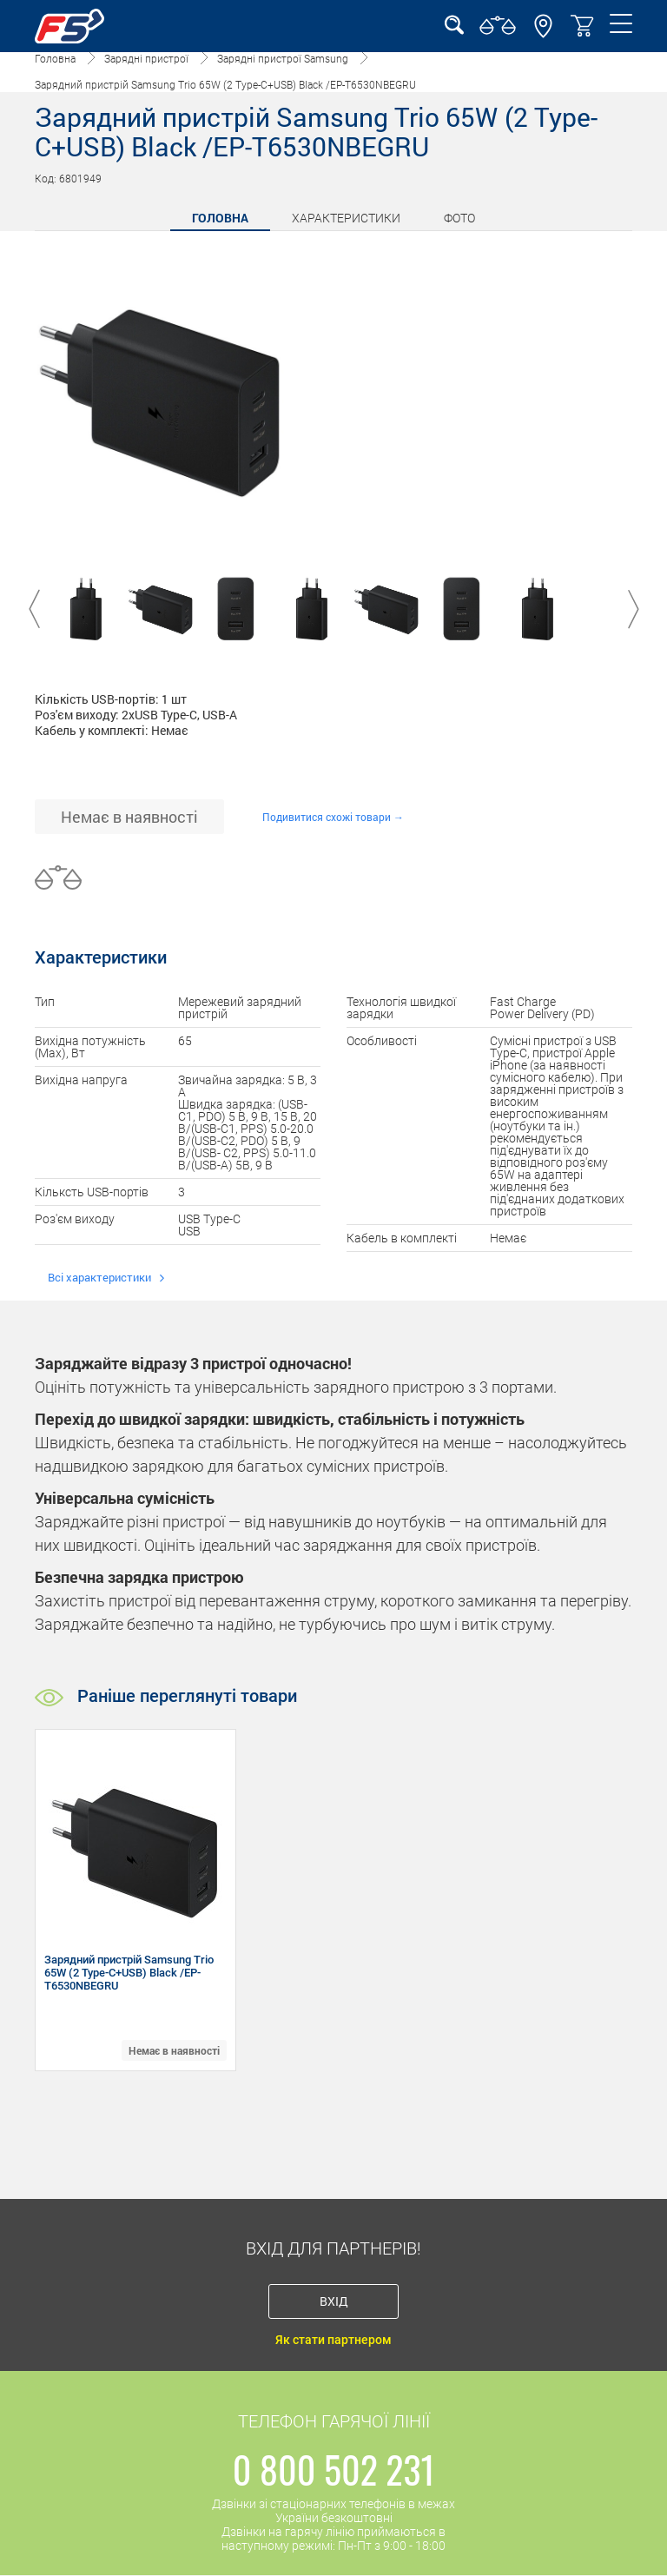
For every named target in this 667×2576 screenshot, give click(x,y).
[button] (543, 34)
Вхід (334, 2301)
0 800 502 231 (334, 2469)
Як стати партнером (333, 2340)
